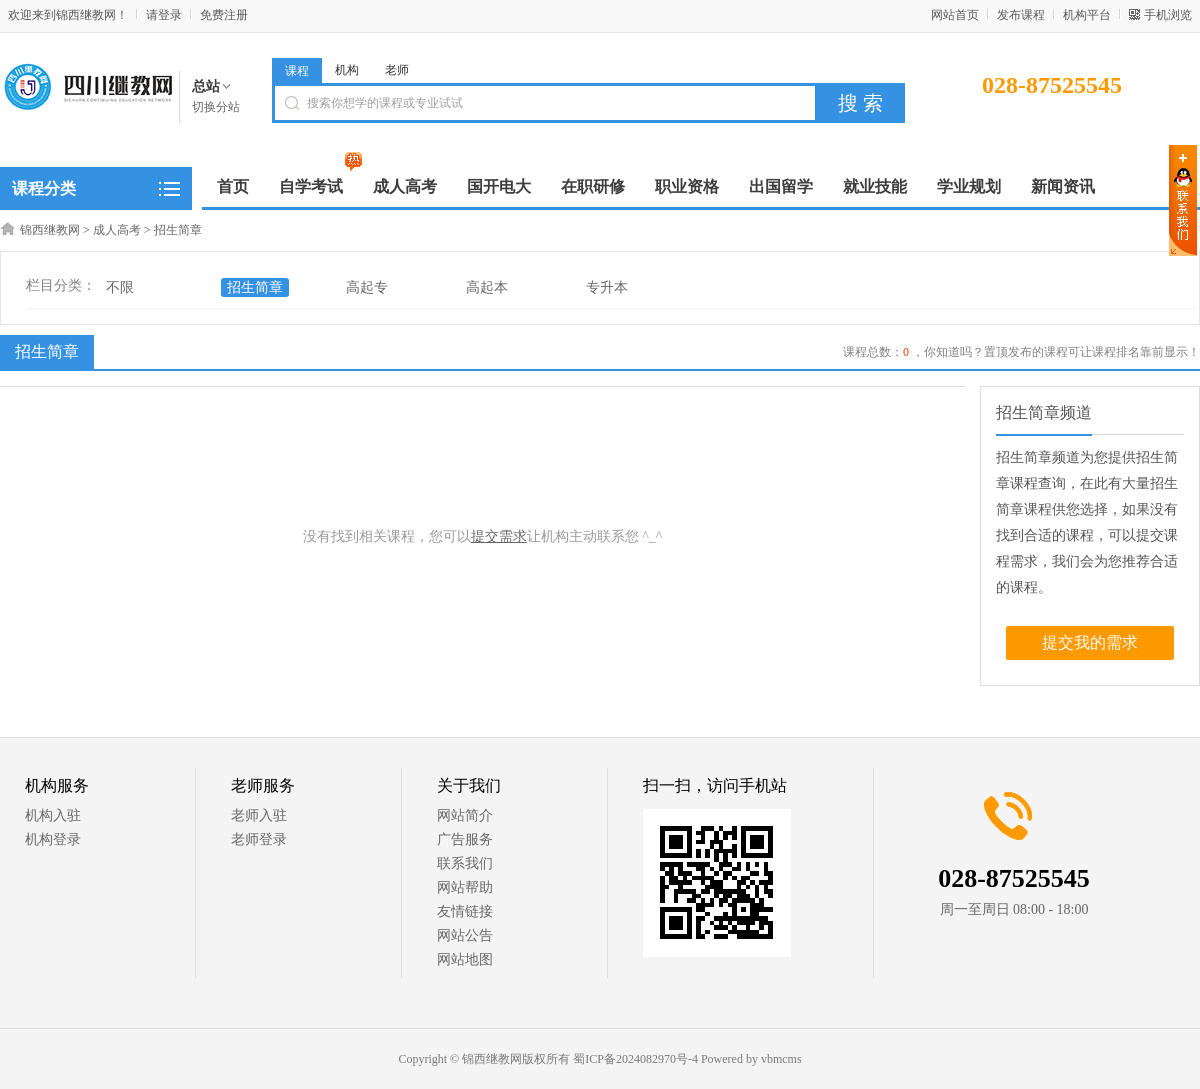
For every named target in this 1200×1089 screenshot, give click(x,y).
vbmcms (781, 1059)
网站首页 (955, 15)
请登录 (164, 15)
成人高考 (117, 230)
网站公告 (465, 935)
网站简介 (465, 815)
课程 (297, 71)
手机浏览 (1168, 15)
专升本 (607, 287)
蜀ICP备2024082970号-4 (635, 1059)
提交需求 (499, 536)
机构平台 (1087, 15)
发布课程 (1021, 15)
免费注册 (224, 15)
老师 (397, 70)
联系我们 (465, 863)
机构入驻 (53, 815)
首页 (233, 186)
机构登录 (53, 839)
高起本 (487, 287)
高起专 (367, 287)
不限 (120, 287)
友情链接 (465, 911)
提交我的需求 (1090, 642)
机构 (347, 70)
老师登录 (259, 839)
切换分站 (216, 107)
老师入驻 (259, 815)
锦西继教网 (50, 230)
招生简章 (178, 230)
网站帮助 (465, 887)
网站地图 (465, 959)
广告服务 (465, 839)
